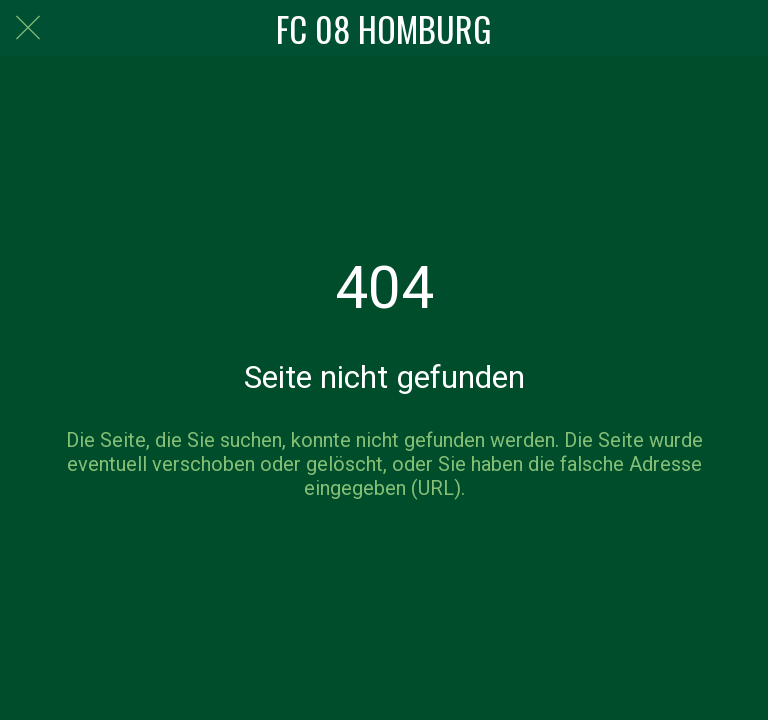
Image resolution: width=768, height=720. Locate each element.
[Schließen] (28, 28)
